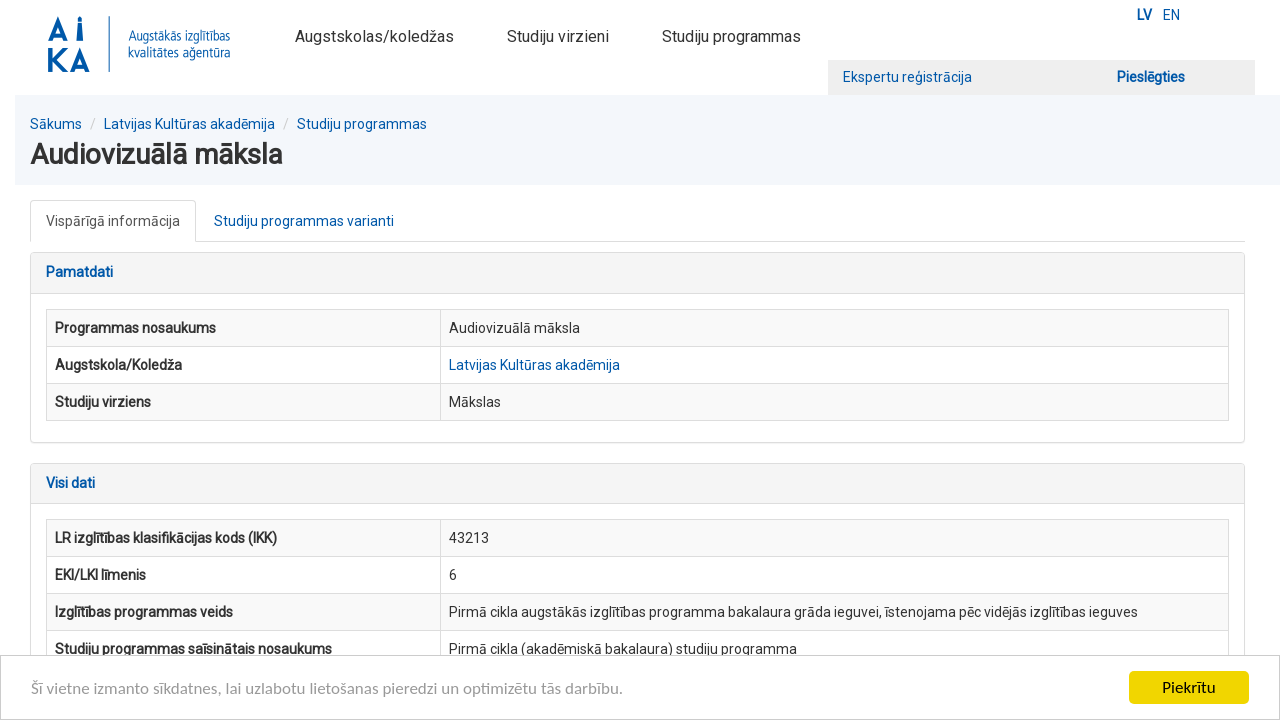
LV (1144, 15)
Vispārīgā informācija (113, 221)
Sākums (56, 124)
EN (1171, 15)
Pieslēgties (1151, 77)
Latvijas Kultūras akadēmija (189, 124)
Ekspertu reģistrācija (907, 77)
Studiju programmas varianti (304, 221)
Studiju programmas (731, 36)
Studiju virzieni (558, 36)
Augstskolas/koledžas (374, 36)
